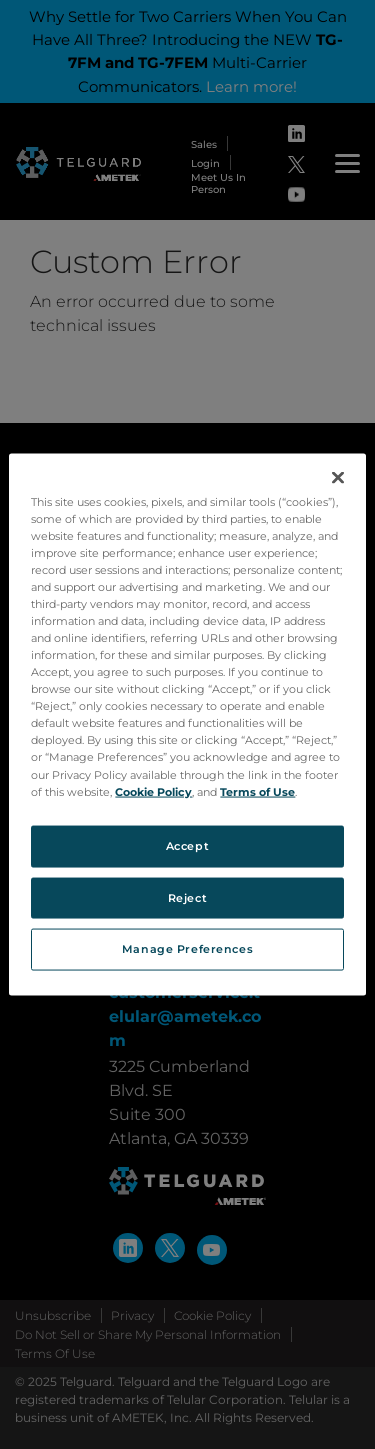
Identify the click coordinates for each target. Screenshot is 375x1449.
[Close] (338, 477)
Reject (187, 897)
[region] (187, 724)
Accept (187, 845)
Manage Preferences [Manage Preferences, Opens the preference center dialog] (187, 949)
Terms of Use (257, 791)
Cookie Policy (153, 791)
